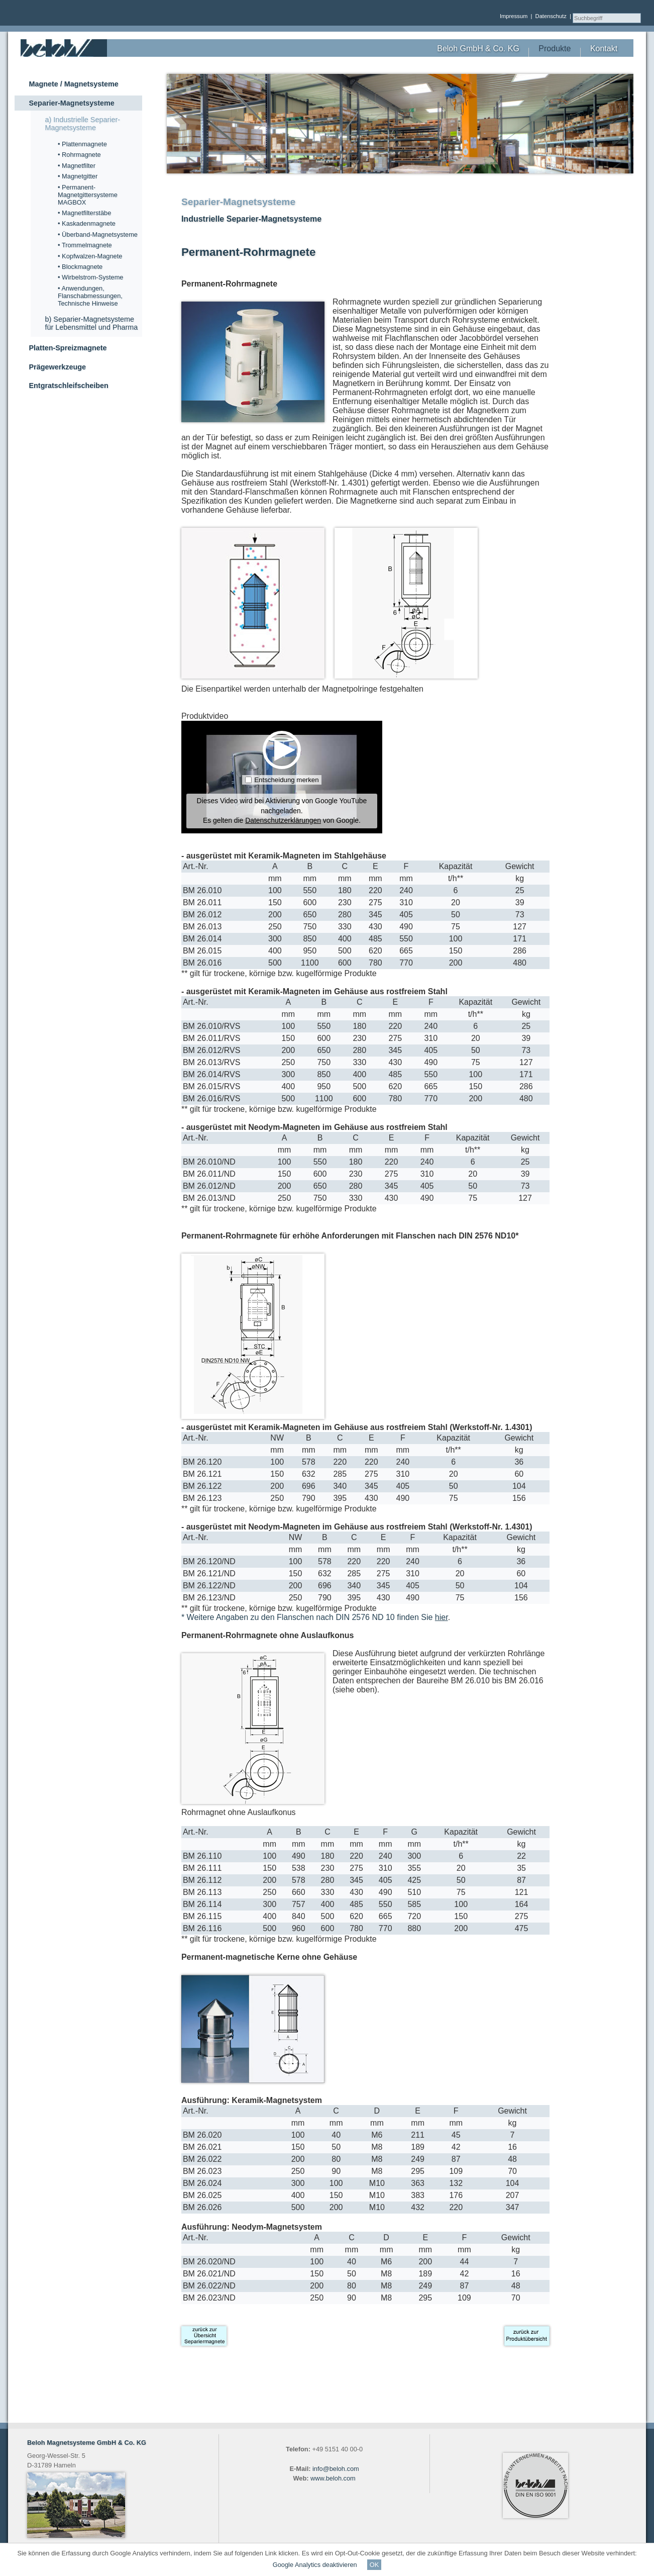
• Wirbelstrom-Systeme (90, 277)
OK (374, 2564)
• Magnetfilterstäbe (84, 213)
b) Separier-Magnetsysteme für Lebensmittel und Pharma (91, 323)
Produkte (554, 48)
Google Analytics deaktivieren (315, 2564)
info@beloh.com (335, 2468)
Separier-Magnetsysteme (71, 103)
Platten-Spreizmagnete (67, 348)
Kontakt (603, 48)
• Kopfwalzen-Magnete (90, 256)
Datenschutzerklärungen (283, 820)
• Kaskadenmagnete (87, 223)
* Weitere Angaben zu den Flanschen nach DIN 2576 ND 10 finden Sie (314, 1617)
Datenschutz (551, 16)
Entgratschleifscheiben (68, 385)
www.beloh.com (333, 2478)
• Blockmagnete (80, 266)
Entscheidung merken (286, 780)
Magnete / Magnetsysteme (73, 84)
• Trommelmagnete (85, 245)
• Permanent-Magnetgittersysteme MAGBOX (88, 194)
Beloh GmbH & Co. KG (478, 48)
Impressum (513, 16)
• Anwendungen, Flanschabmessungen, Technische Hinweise (90, 295)
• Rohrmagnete (79, 154)
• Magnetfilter (76, 165)
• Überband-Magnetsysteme (98, 234)
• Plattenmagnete (82, 144)
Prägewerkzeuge (57, 367)
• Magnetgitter (77, 176)
